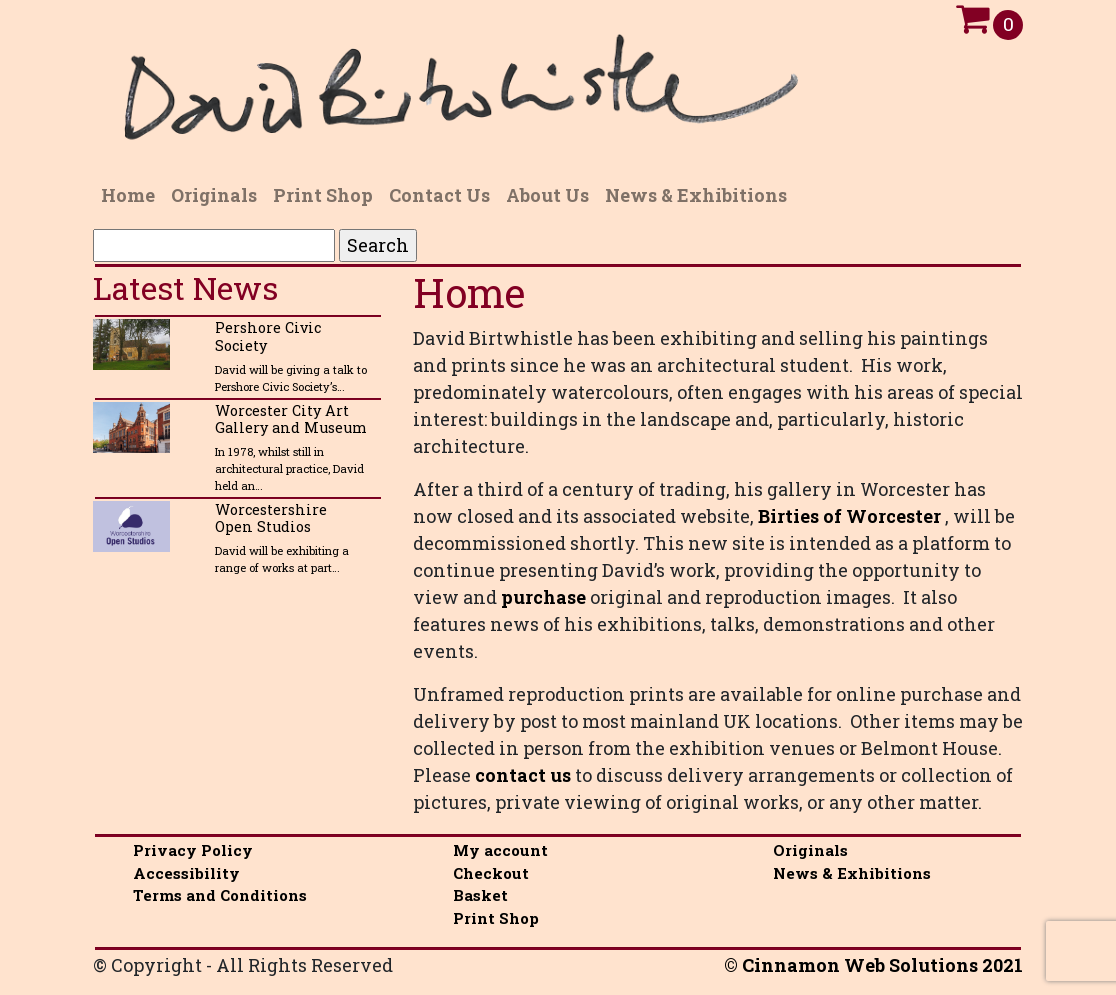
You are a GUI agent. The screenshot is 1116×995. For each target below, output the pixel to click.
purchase (543, 597)
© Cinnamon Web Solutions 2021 (873, 965)
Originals (810, 850)
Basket (480, 895)
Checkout (491, 873)
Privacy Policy (193, 850)
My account (500, 850)
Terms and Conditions (220, 895)
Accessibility (186, 873)
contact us (523, 775)
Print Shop (496, 918)
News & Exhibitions (852, 873)
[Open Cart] (972, 24)
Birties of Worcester (849, 516)
